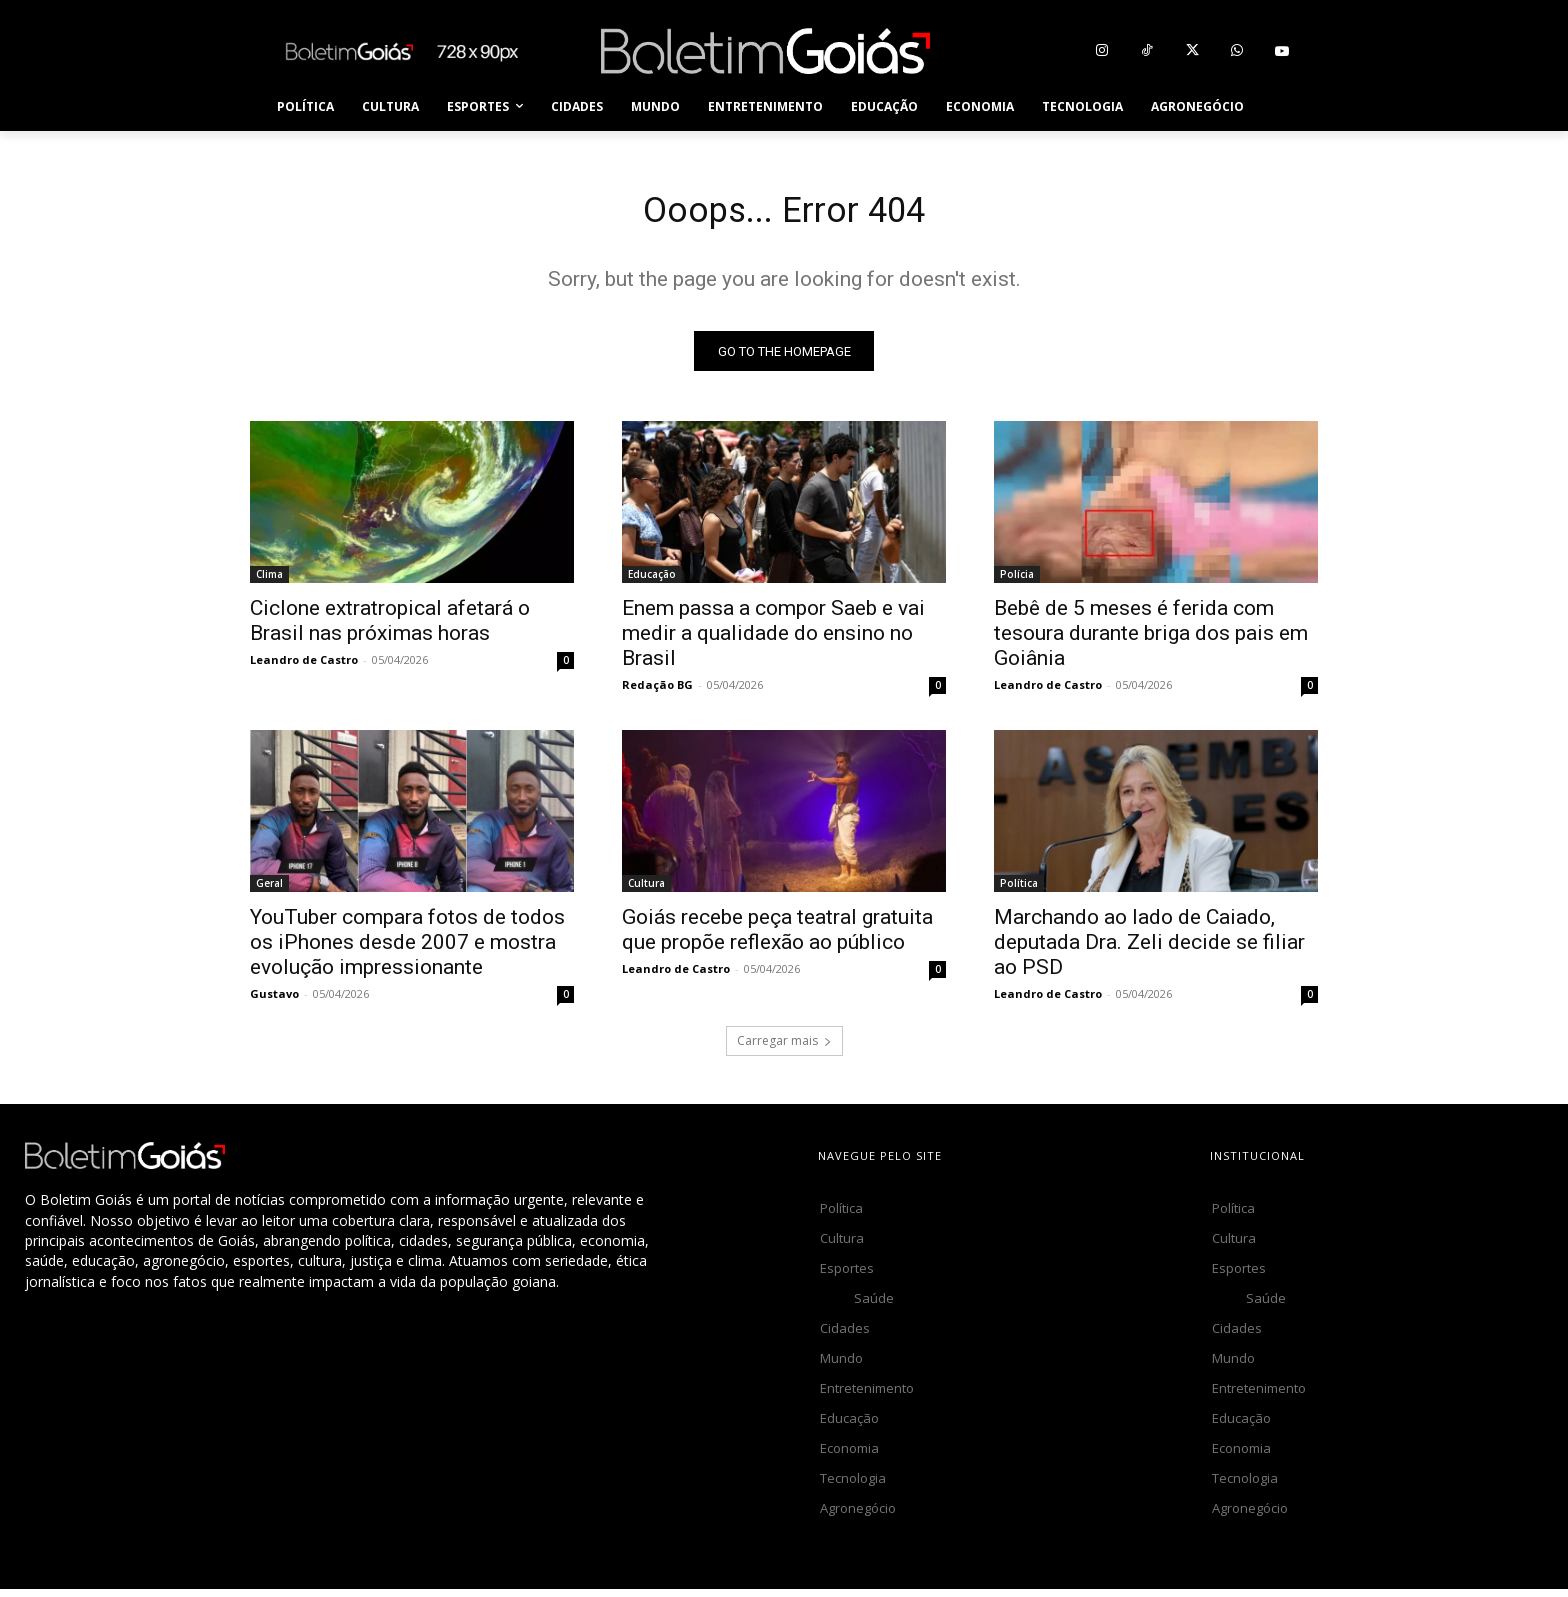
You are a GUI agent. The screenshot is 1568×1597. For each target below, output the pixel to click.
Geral (269, 891)
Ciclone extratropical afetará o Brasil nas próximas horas (390, 628)
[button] (1282, 107)
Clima (269, 582)
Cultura (646, 891)
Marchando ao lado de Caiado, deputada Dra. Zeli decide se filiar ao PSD (1149, 950)
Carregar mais (784, 1048)
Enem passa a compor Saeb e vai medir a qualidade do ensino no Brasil (773, 641)
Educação (652, 582)
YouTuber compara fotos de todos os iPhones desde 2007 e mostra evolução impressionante (407, 950)
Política (1019, 891)
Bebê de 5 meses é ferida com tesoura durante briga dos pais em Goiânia (1151, 641)
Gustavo (274, 1001)
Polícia (1017, 582)
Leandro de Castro (304, 667)
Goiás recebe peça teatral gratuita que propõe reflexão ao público (777, 937)
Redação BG (657, 692)
